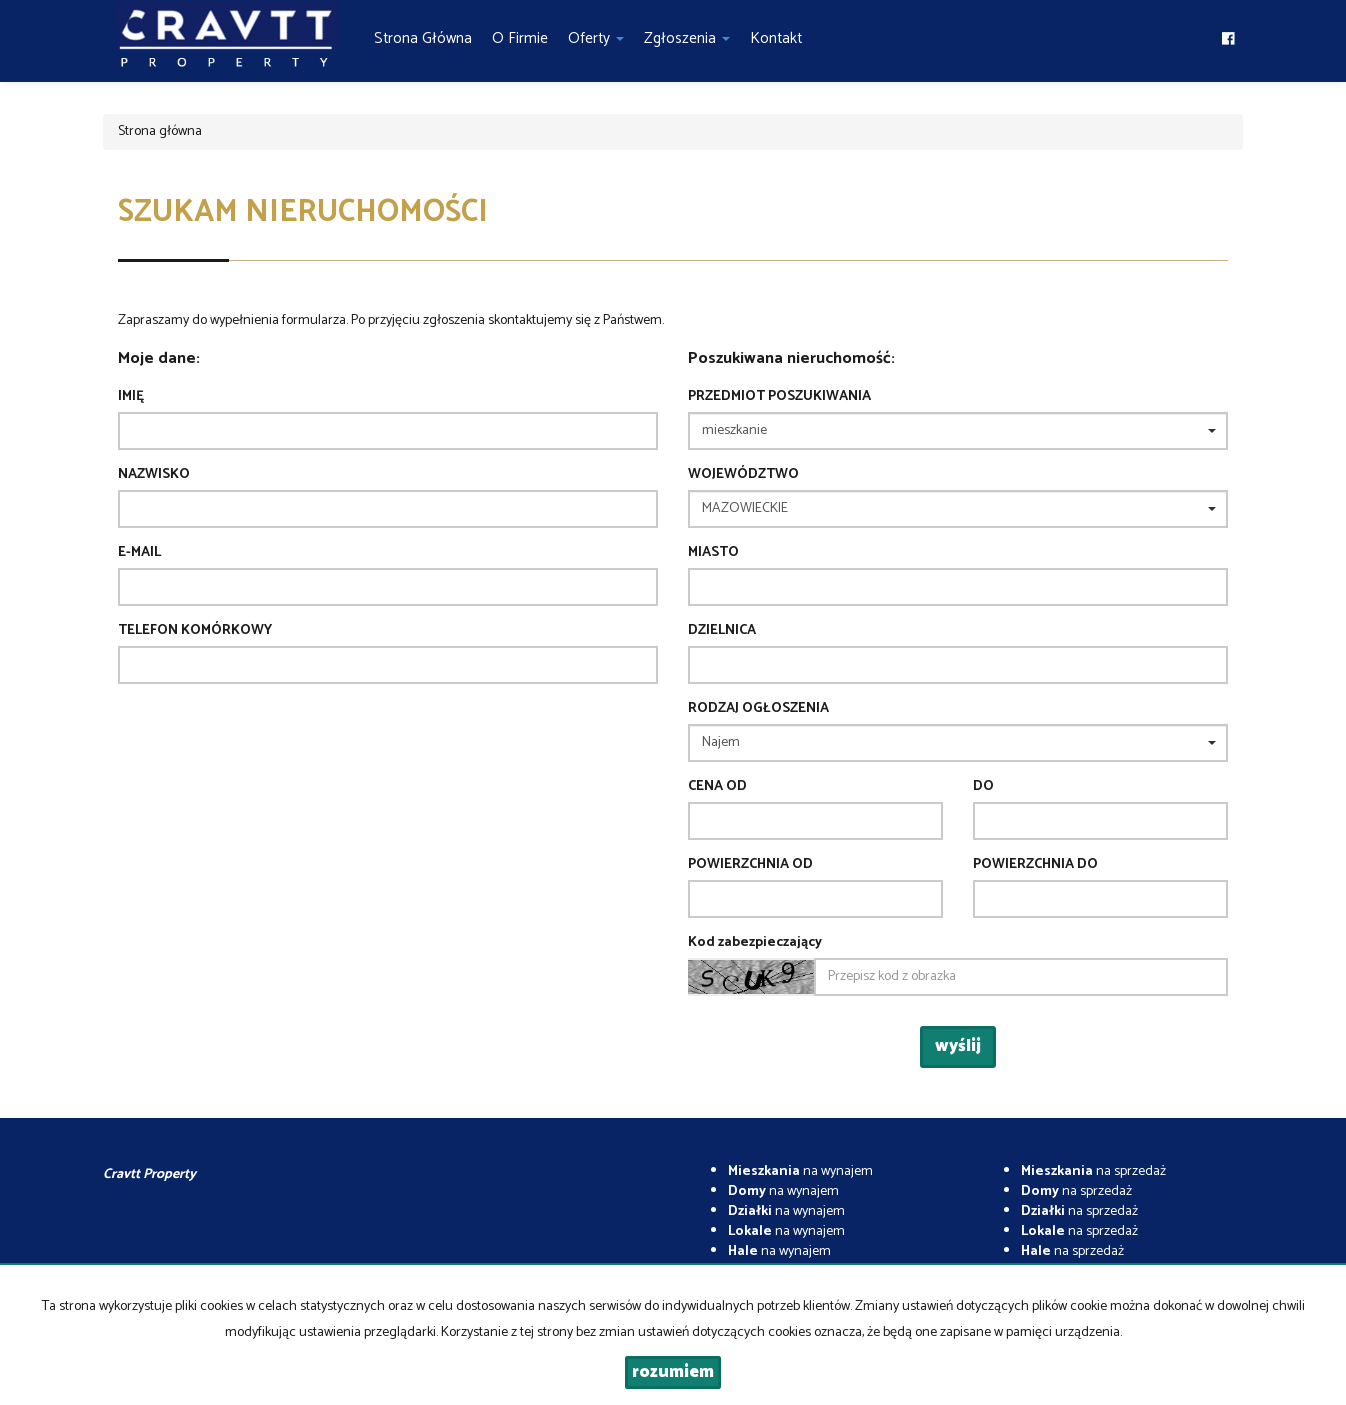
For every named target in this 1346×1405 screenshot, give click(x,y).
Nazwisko (154, 475)
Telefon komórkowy (195, 631)
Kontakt (776, 38)
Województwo (743, 475)
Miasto (713, 553)
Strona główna (423, 38)
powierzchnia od (750, 865)
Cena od (717, 787)
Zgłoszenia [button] (687, 38)
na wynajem (800, 1171)
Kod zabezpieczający (755, 943)
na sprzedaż (1093, 1171)
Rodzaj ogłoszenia (758, 709)
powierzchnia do (1035, 865)
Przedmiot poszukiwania (779, 397)
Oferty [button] (596, 38)
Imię (131, 397)
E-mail (139, 553)
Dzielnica (722, 631)
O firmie (520, 38)
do (983, 787)
